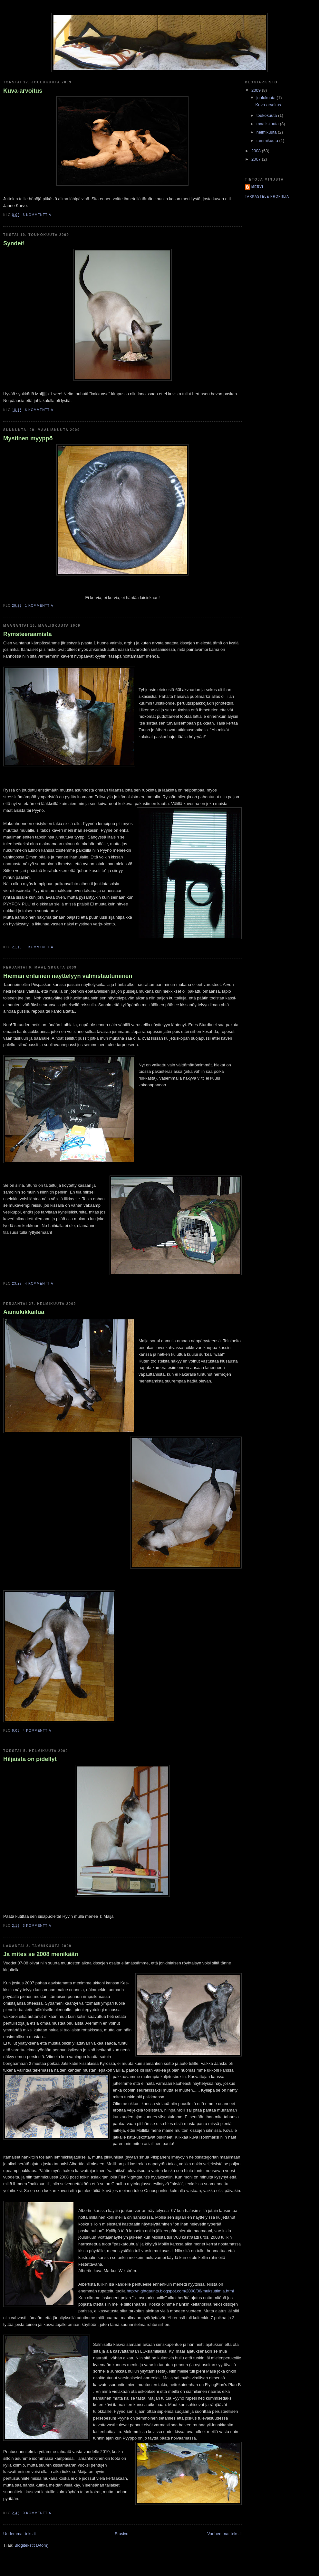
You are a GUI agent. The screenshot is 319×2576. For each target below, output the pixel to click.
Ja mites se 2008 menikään (40, 1954)
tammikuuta (267, 140)
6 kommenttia (37, 215)
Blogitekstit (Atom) (31, 2545)
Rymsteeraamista (27, 634)
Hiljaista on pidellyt (30, 1759)
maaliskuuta (268, 123)
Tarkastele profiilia (267, 196)
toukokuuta (267, 115)
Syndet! (14, 243)
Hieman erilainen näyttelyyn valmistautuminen (67, 976)
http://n (133, 2291)
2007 (256, 159)
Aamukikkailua (23, 1312)
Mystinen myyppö (28, 438)
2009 (256, 90)
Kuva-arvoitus (22, 91)
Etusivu (122, 2533)
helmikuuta (267, 132)
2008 (256, 150)
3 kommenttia (37, 1925)
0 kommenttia (37, 2513)
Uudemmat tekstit (19, 2533)
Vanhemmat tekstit (224, 2533)
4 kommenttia (39, 1283)
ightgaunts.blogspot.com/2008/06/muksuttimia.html (187, 2291)
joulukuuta (266, 97)
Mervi (257, 187)
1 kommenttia (39, 605)
